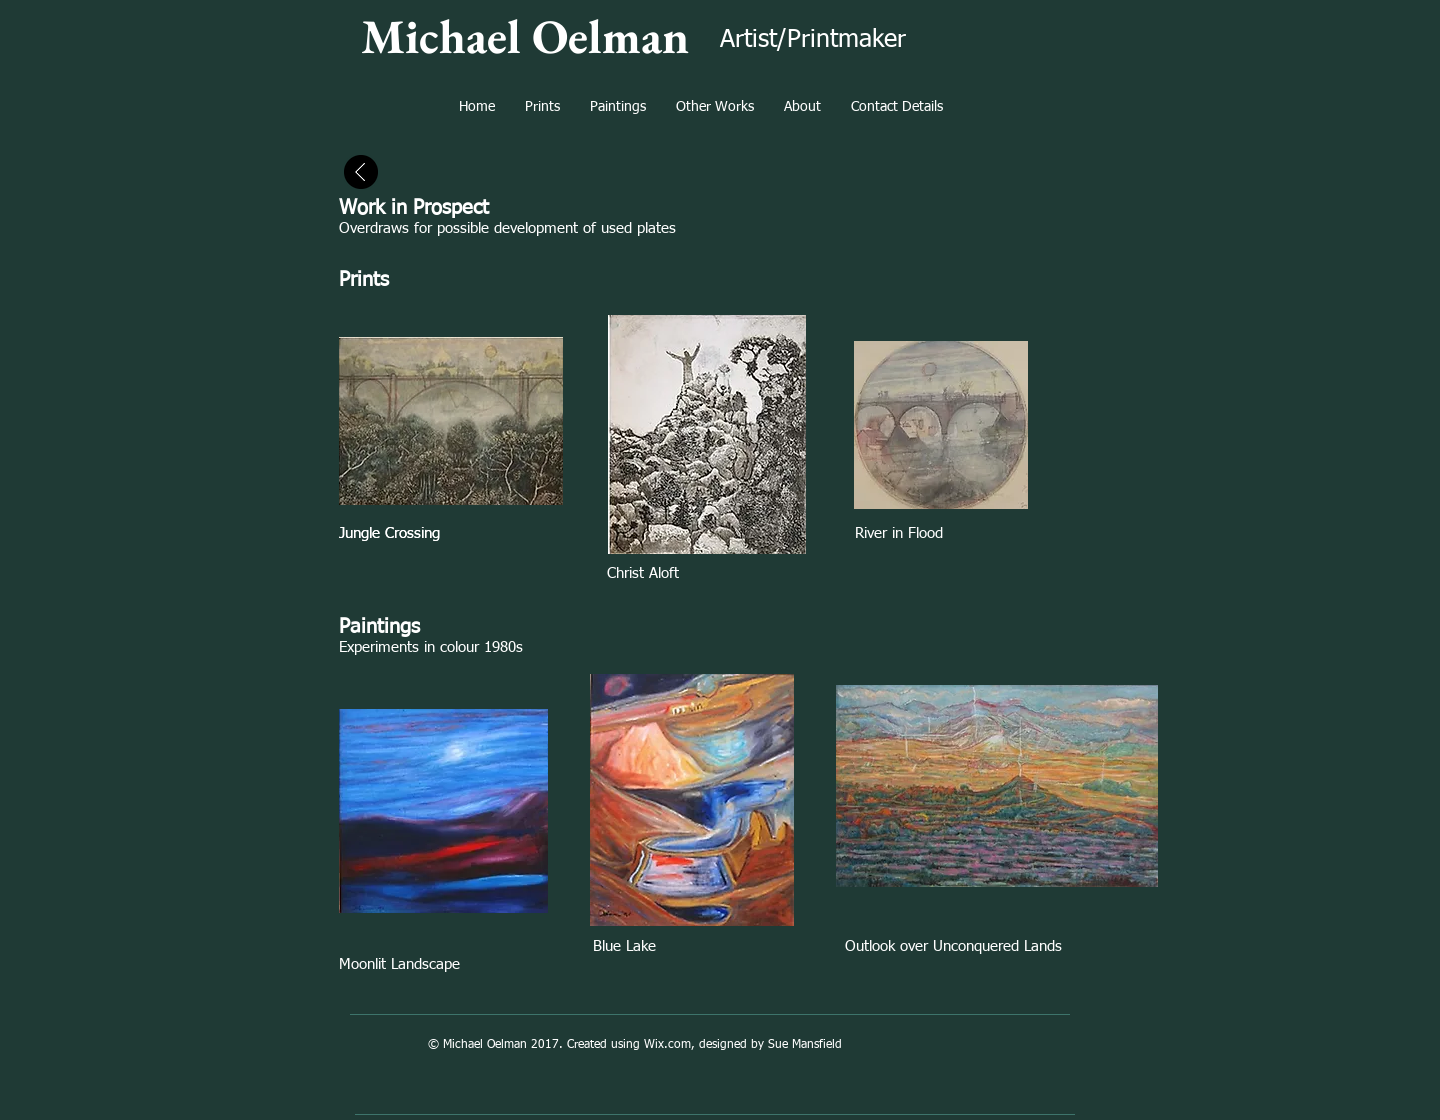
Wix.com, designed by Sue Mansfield (743, 1045)
